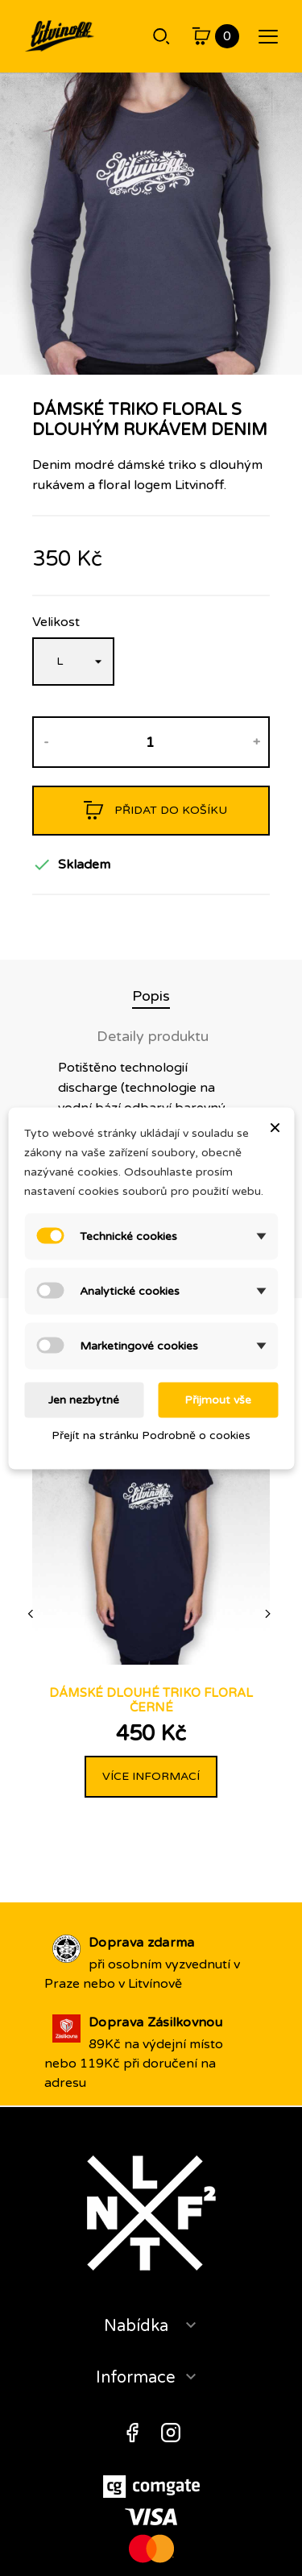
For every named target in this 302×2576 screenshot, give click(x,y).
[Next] (269, 1613)
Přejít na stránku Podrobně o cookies (151, 1434)
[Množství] (150, 742)
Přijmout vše (217, 1399)
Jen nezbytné (83, 1399)
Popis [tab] (151, 996)
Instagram (170, 2432)
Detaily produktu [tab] (153, 1036)
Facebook (132, 2432)
